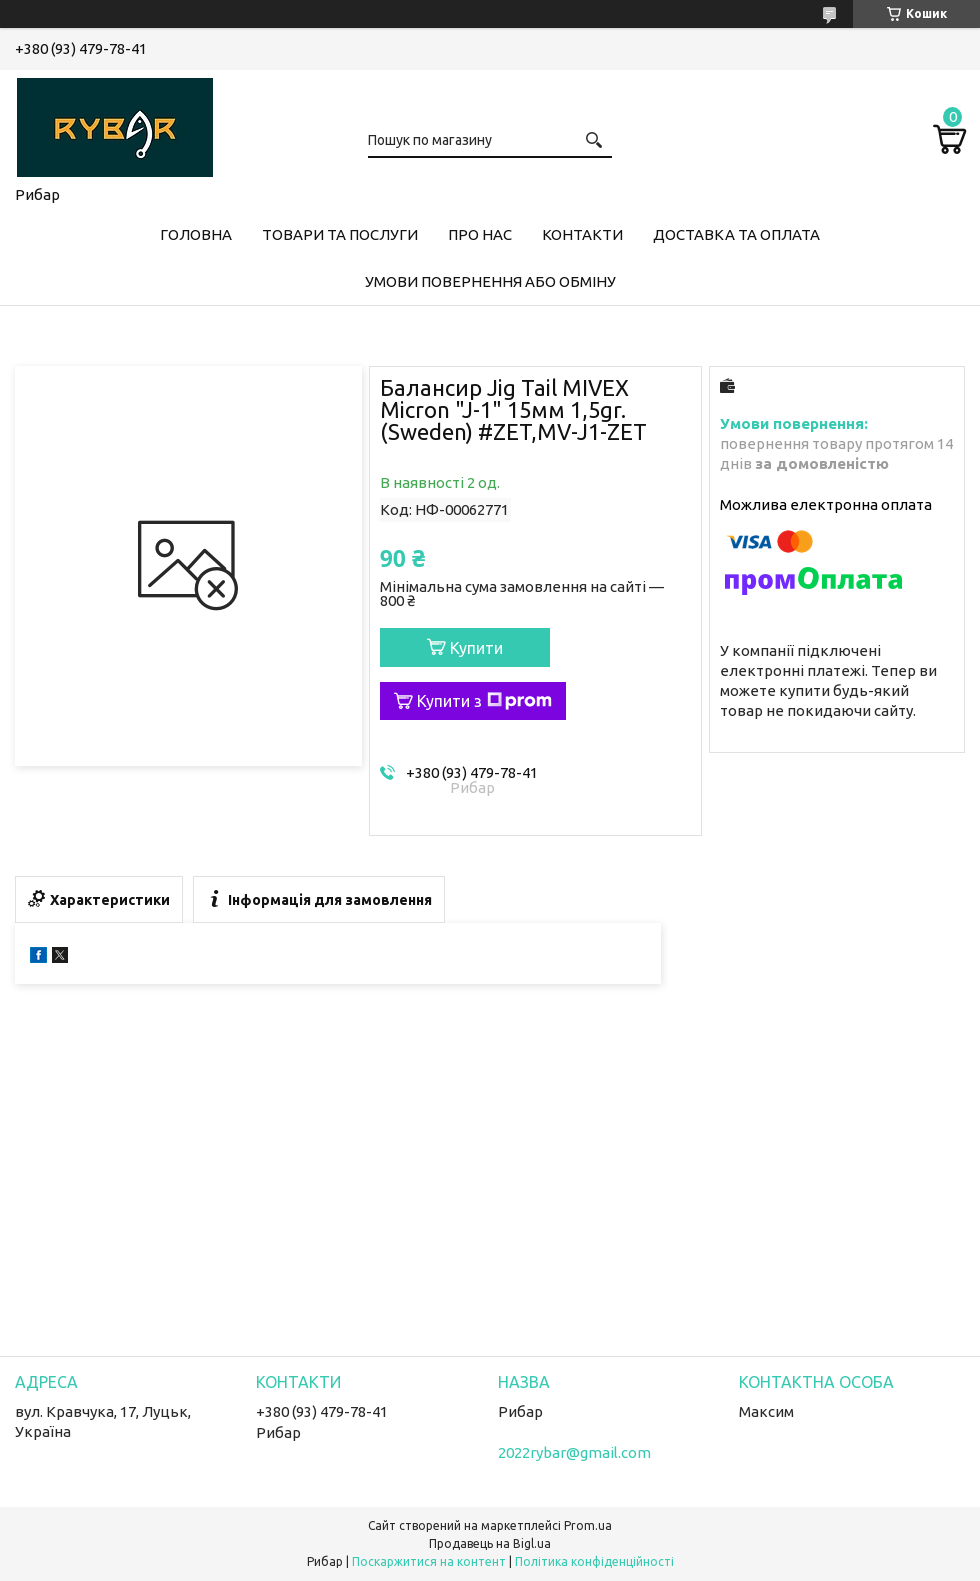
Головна (196, 234)
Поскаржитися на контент (429, 1561)
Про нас (480, 234)
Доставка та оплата (736, 234)
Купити (476, 648)
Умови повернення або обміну (490, 281)
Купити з (484, 701)
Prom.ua (588, 1525)
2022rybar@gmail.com (574, 1452)
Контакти (582, 234)
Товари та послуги (340, 234)
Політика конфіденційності (594, 1561)
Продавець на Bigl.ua (490, 1543)
